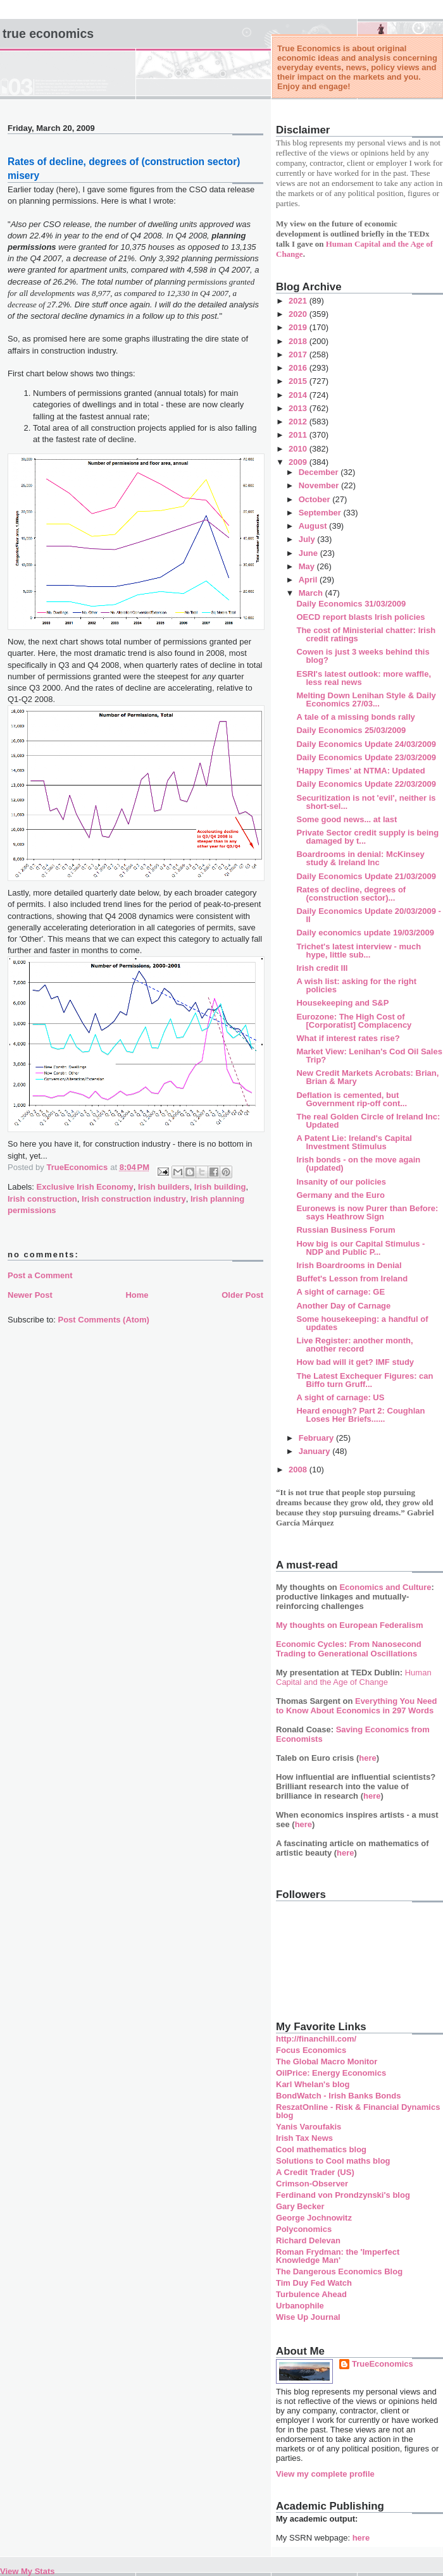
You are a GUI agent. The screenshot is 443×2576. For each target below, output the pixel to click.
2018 (299, 341)
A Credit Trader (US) (315, 2172)
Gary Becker (300, 2206)
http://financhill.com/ (316, 2038)
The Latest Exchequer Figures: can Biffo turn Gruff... (364, 1380)
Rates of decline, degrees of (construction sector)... (351, 894)
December (319, 472)
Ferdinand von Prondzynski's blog (343, 2195)
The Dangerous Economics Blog (339, 2271)
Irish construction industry (134, 1199)
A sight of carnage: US (340, 1397)
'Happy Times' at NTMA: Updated (360, 770)
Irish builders (164, 1187)
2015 (299, 381)
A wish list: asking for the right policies (356, 985)
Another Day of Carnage (343, 1305)
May (308, 566)
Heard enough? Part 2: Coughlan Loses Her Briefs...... (360, 1415)
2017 (299, 354)
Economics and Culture (385, 1587)
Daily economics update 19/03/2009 (365, 932)
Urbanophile (300, 2305)
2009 (299, 462)
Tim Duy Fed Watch (314, 2283)
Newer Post (30, 1295)
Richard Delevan (308, 2240)
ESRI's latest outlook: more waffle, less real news (363, 678)
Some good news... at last (346, 819)
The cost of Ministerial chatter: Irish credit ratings (365, 634)
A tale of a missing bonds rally (355, 717)
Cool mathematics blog (321, 2149)
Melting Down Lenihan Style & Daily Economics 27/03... (365, 699)
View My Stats (27, 2571)
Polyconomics (304, 2229)
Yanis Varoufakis (308, 2126)
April (309, 579)
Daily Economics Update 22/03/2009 (365, 784)
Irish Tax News (304, 2138)
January (315, 1451)
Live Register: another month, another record (354, 1344)
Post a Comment (40, 1275)
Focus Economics (311, 2050)
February (317, 1438)
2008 (299, 1469)
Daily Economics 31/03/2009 (351, 603)
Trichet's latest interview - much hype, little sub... (358, 950)
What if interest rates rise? (347, 1038)
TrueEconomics (382, 2364)
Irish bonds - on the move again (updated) (358, 1164)
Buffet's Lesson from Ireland (352, 1278)
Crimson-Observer (312, 2183)
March (312, 593)
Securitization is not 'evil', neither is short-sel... (365, 802)
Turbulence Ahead (311, 2294)
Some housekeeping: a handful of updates (362, 1323)
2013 (299, 408)
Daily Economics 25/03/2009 (351, 730)
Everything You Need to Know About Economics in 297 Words (356, 1705)
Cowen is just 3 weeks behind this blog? (362, 656)
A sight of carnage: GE (340, 1292)
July (308, 539)
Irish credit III (321, 968)
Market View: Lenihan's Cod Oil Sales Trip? (369, 1055)
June (309, 553)
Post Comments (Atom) (103, 1319)
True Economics (48, 33)
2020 (299, 314)
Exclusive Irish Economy (85, 1187)
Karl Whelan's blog (313, 2084)
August (314, 526)
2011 (299, 435)
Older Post (242, 1295)
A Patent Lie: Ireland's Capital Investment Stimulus (353, 1142)
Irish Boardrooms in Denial (348, 1265)
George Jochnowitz (314, 2217)
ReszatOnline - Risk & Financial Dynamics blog (358, 2111)
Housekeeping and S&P (342, 1003)
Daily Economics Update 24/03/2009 (365, 744)
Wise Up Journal (308, 2317)
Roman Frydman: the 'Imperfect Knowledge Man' (337, 2256)
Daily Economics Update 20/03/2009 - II (368, 915)
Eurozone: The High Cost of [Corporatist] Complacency (353, 1021)
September (321, 512)
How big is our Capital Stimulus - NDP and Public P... (360, 1248)
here (367, 1758)
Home (136, 1295)
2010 (299, 448)
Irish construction (42, 1199)
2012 (299, 421)
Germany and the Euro (340, 1195)
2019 (299, 327)
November (320, 485)
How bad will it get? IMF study (355, 1362)
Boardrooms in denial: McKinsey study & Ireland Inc (360, 858)
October (315, 499)
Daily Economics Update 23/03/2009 (365, 757)
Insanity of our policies (341, 1181)
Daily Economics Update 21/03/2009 (365, 876)
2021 (299, 300)
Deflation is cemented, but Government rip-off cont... (351, 1099)
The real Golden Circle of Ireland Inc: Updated (368, 1121)
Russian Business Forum (345, 1230)
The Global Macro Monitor (326, 2061)
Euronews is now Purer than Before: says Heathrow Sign (367, 1212)
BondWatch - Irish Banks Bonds (338, 2095)
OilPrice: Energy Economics (331, 2073)
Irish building (220, 1187)
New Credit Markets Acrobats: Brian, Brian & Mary (367, 1077)
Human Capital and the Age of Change (354, 1677)
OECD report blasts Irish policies (360, 617)
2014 (299, 395)
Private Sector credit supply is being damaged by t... (367, 837)
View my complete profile (325, 2474)
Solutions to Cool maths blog (333, 2161)
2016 (299, 368)
